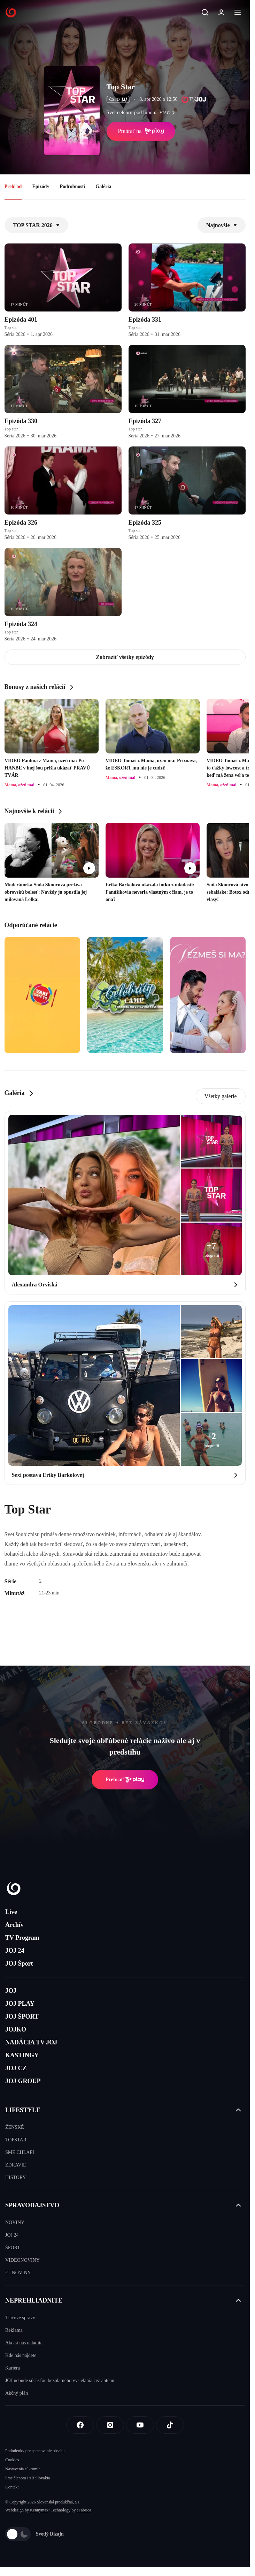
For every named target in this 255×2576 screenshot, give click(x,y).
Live (11, 1911)
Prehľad (13, 186)
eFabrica (84, 2510)
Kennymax (39, 2510)
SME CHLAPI (19, 2152)
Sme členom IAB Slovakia (27, 2478)
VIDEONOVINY (22, 2260)
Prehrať (125, 1779)
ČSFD (118, 99)
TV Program (22, 1937)
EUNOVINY (18, 2272)
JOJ (10, 1990)
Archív (14, 1924)
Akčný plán (16, 2393)
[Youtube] (140, 2425)
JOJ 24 (14, 1950)
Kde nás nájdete (20, 2355)
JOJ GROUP (23, 2081)
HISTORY (15, 2177)
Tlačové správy (20, 2317)
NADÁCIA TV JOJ (31, 2042)
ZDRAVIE (15, 2165)
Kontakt (12, 2487)
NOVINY (14, 2222)
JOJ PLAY (19, 2003)
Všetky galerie (220, 1096)
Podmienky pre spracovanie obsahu (34, 2450)
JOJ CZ (16, 2068)
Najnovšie (221, 225)
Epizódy (40, 186)
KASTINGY (22, 2055)
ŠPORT (12, 2247)
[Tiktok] (170, 2425)
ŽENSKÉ (14, 2127)
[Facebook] (80, 2425)
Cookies (12, 2459)
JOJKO (15, 2029)
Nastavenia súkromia (22, 2468)
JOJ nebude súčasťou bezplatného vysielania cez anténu (59, 2380)
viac (169, 112)
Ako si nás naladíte (23, 2342)
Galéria (103, 186)
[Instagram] (110, 2425)
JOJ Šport (19, 1963)
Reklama (14, 2330)
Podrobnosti (72, 186)
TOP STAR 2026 (36, 225)
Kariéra (12, 2368)
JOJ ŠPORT (22, 2016)
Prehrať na (141, 131)
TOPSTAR (15, 2139)
